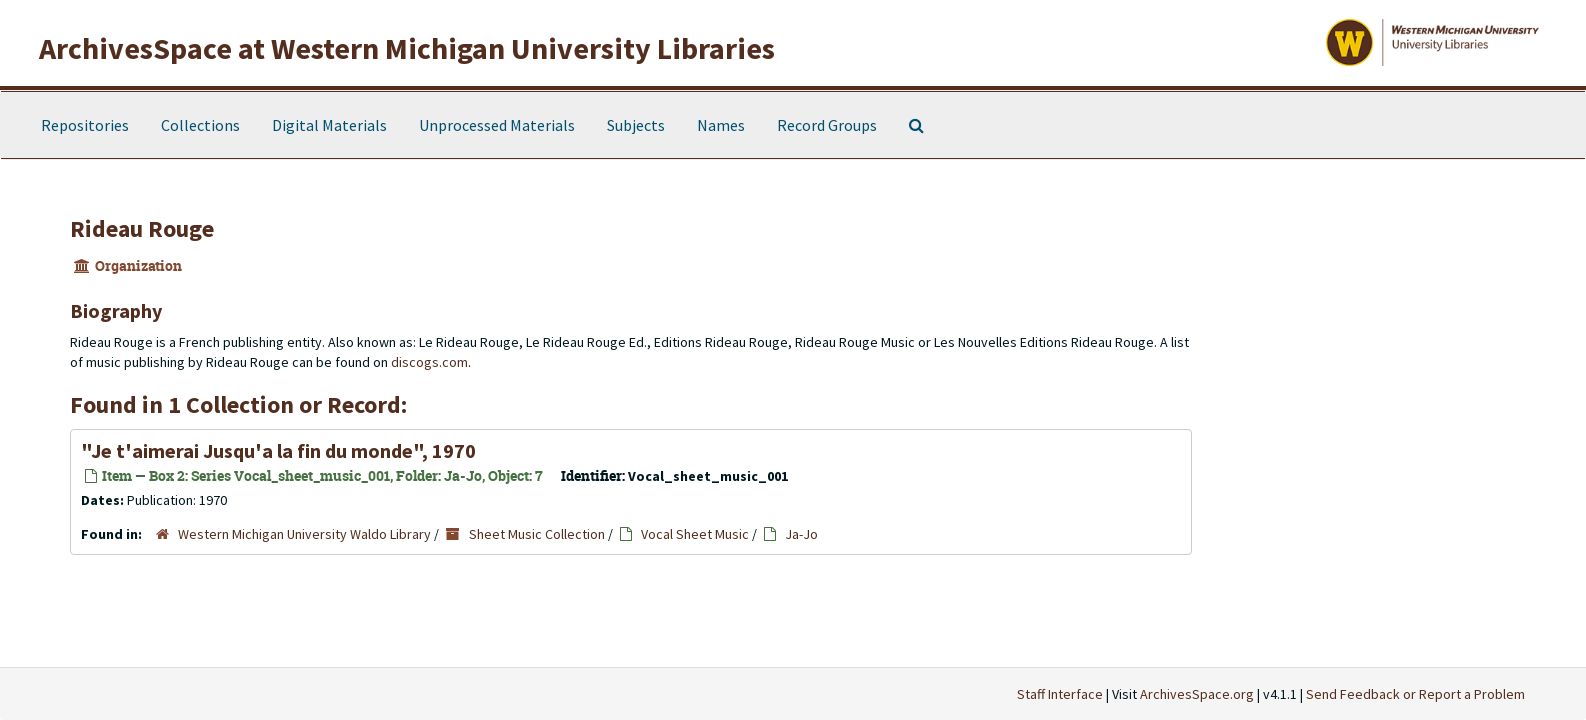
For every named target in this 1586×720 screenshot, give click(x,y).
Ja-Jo (801, 534)
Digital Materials (329, 125)
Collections (200, 125)
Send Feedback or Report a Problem (1415, 694)
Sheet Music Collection (537, 534)
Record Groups (827, 125)
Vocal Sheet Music (695, 534)
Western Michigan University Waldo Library (304, 534)
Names (721, 125)
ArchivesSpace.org (1197, 694)
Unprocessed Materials (497, 125)
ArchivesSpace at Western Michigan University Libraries (407, 48)
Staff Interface (1060, 694)
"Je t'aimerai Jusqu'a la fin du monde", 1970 (278, 450)
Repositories (85, 125)
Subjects (636, 125)
